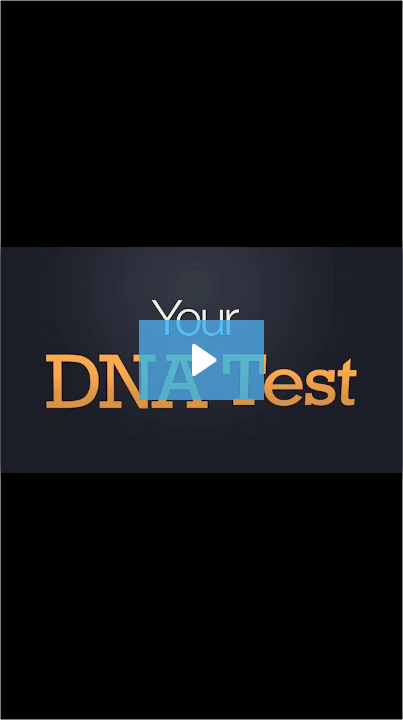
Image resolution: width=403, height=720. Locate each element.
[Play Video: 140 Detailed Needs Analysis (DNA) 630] (201, 360)
